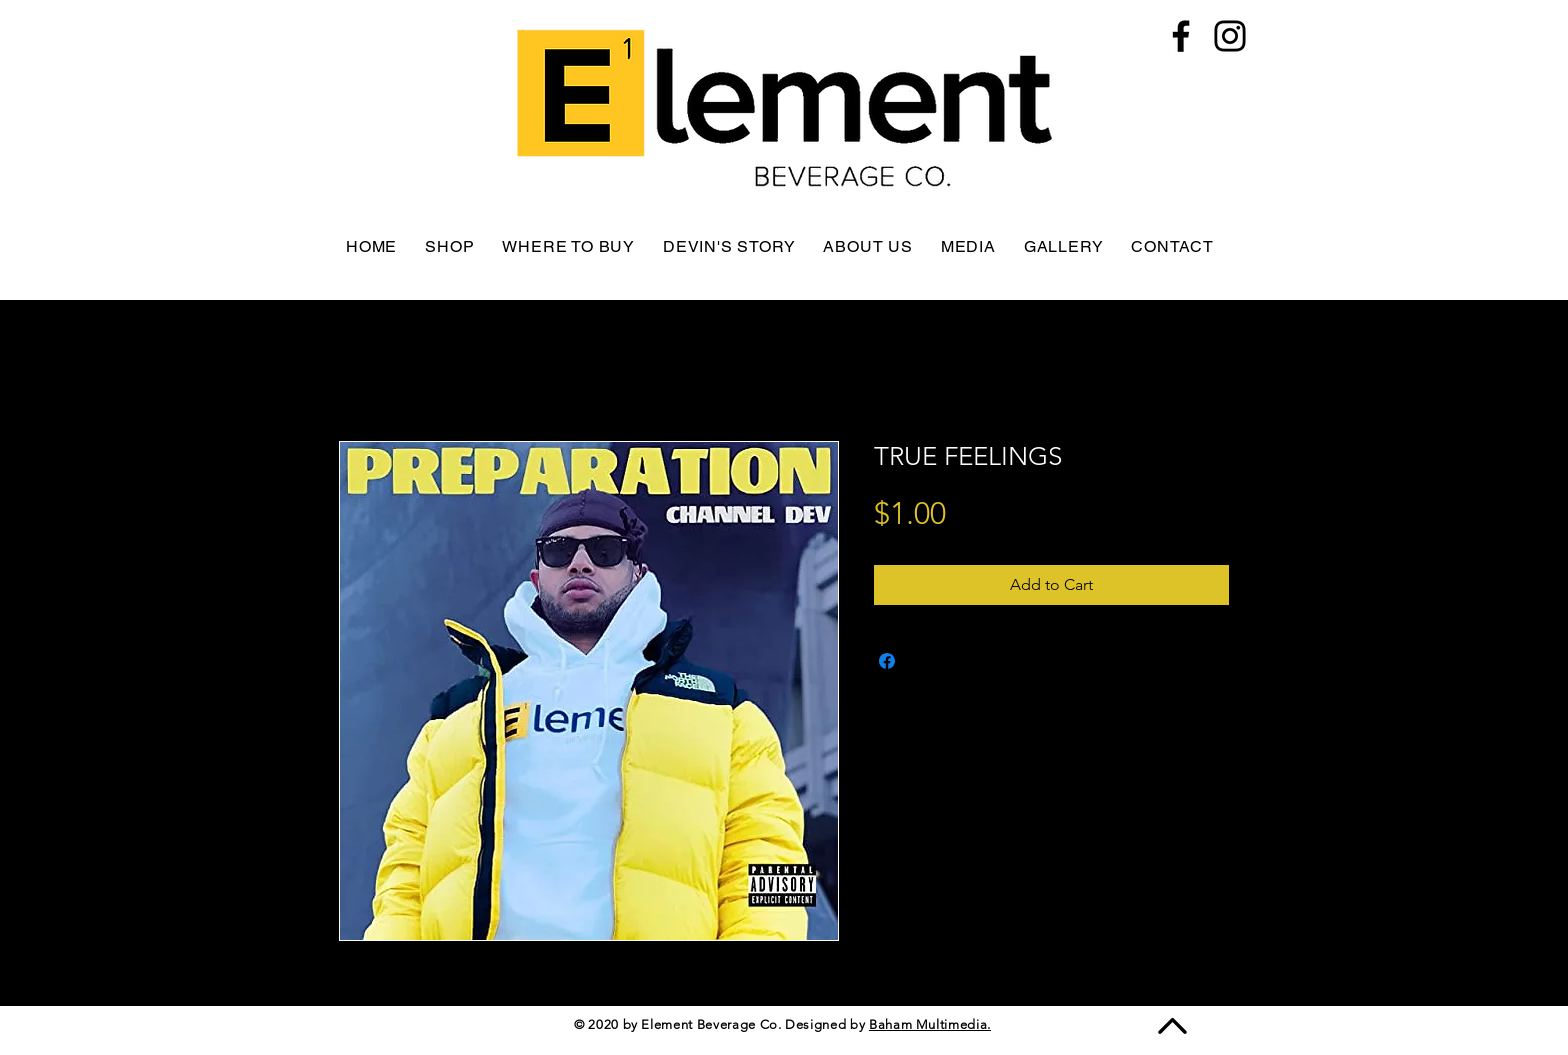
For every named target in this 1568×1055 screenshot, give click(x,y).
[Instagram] (1230, 36)
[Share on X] (925, 661)
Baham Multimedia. (930, 1024)
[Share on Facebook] (887, 661)
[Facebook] (1181, 36)
